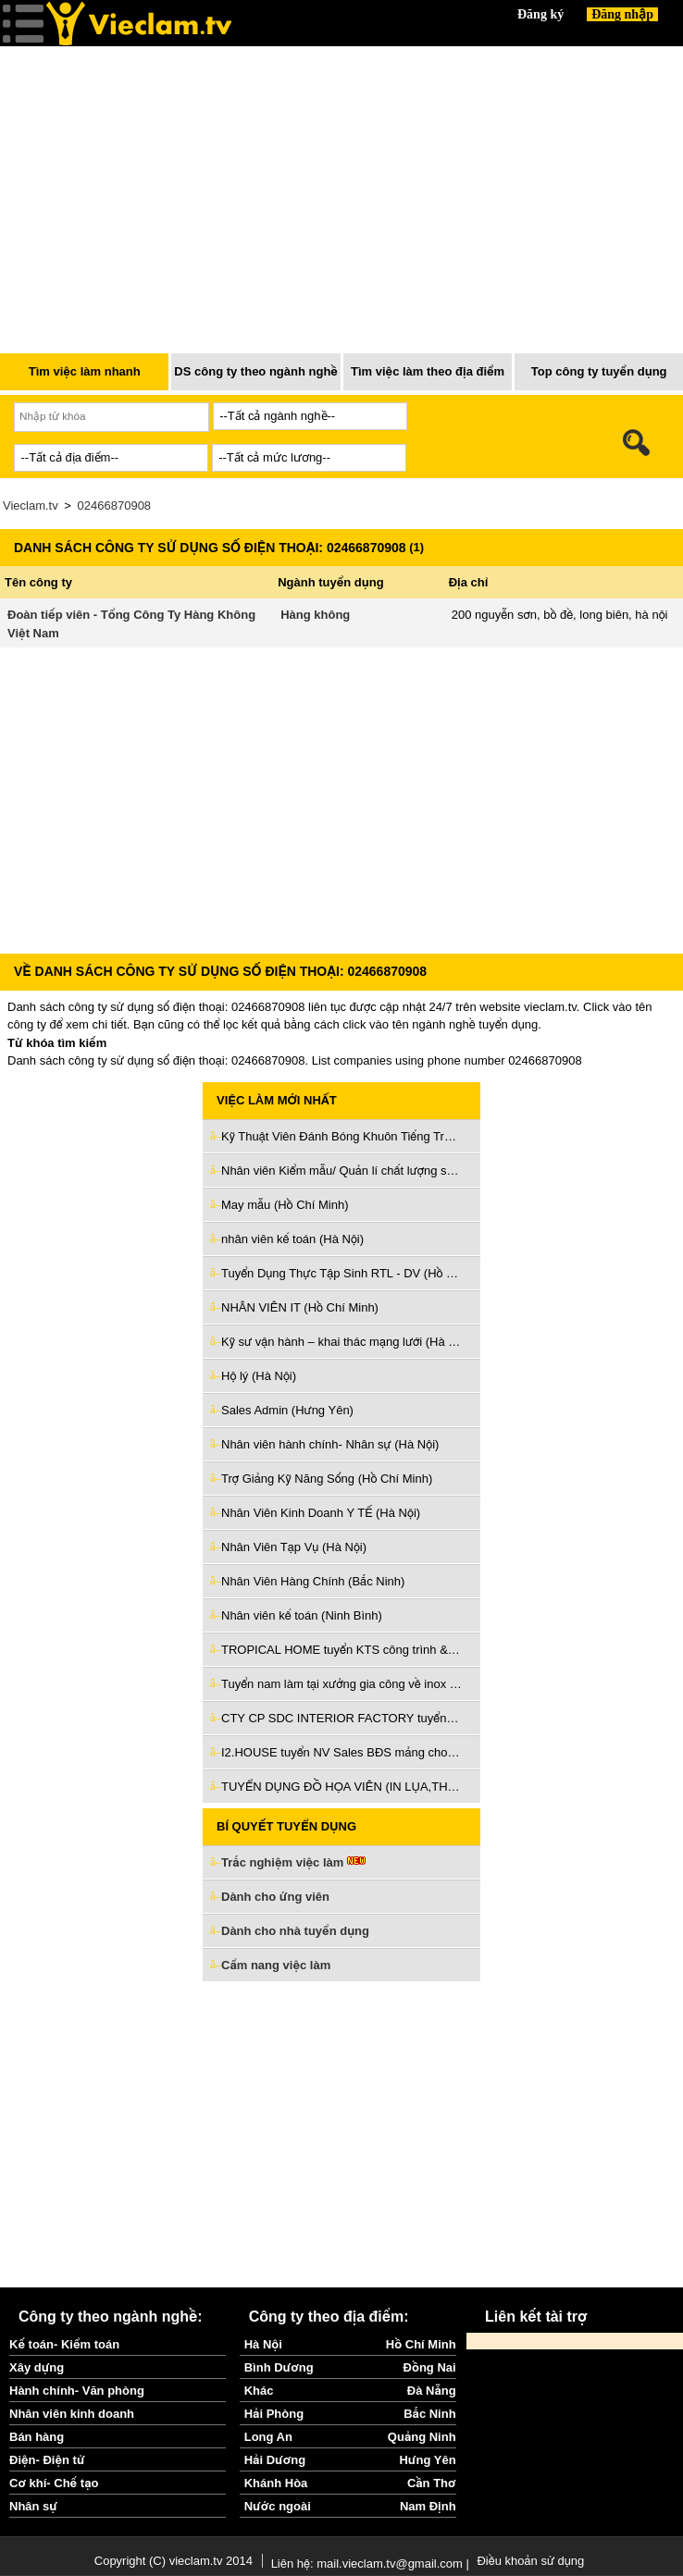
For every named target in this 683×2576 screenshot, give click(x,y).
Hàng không (315, 615)
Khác (259, 2390)
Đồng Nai (430, 2367)
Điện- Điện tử (47, 2460)
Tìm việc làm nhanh (85, 371)
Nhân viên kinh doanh (71, 2414)
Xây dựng (36, 2367)
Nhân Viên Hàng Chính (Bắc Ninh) (312, 1581)
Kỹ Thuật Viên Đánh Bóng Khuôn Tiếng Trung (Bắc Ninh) (341, 1136)
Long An (268, 2437)
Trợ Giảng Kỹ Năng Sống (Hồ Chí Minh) (326, 1478)
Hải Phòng (274, 2414)
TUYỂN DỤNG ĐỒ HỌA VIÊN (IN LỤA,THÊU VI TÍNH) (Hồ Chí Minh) (341, 1786)
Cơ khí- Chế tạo (53, 2483)
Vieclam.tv (30, 505)
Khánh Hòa (276, 2483)
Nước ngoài (277, 2506)
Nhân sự (33, 2506)
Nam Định (428, 2506)
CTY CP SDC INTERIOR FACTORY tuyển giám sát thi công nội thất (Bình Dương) (341, 1718)
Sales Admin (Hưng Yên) (287, 1410)
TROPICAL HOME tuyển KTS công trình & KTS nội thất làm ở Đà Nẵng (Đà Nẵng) (341, 1650)
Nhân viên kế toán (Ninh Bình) (301, 1615)
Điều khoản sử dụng (530, 2561)
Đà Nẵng (431, 2390)
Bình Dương (279, 2367)
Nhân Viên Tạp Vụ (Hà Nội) (293, 1547)
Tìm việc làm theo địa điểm (427, 371)
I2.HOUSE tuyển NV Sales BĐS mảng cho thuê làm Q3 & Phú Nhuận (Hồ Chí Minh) (341, 1752)
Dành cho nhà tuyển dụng (295, 1931)
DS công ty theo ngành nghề (256, 371)
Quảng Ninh (422, 2437)
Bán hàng (36, 2437)
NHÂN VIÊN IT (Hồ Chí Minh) (300, 1307)
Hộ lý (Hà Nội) (258, 1376)
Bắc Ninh (429, 2414)
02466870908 (115, 505)
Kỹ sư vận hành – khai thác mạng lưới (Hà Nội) (341, 1342)
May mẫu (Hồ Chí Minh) (285, 1205)
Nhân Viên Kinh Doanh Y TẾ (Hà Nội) (320, 1513)
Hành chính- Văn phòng (76, 2390)
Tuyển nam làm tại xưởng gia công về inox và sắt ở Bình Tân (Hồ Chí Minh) (341, 1684)
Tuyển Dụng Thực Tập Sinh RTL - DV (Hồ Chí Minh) (341, 1273)
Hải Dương (274, 2460)
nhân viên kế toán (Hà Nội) (292, 1239)
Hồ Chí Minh (421, 2344)
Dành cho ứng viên (275, 1897)
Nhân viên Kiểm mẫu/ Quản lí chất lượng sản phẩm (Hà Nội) (341, 1170)
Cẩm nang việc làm (275, 1965)
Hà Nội (263, 2344)
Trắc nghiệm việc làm (293, 1863)
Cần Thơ (431, 2483)
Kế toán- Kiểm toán (64, 2344)
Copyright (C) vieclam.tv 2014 (173, 2561)
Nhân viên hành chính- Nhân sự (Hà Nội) (330, 1444)
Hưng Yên (427, 2460)
